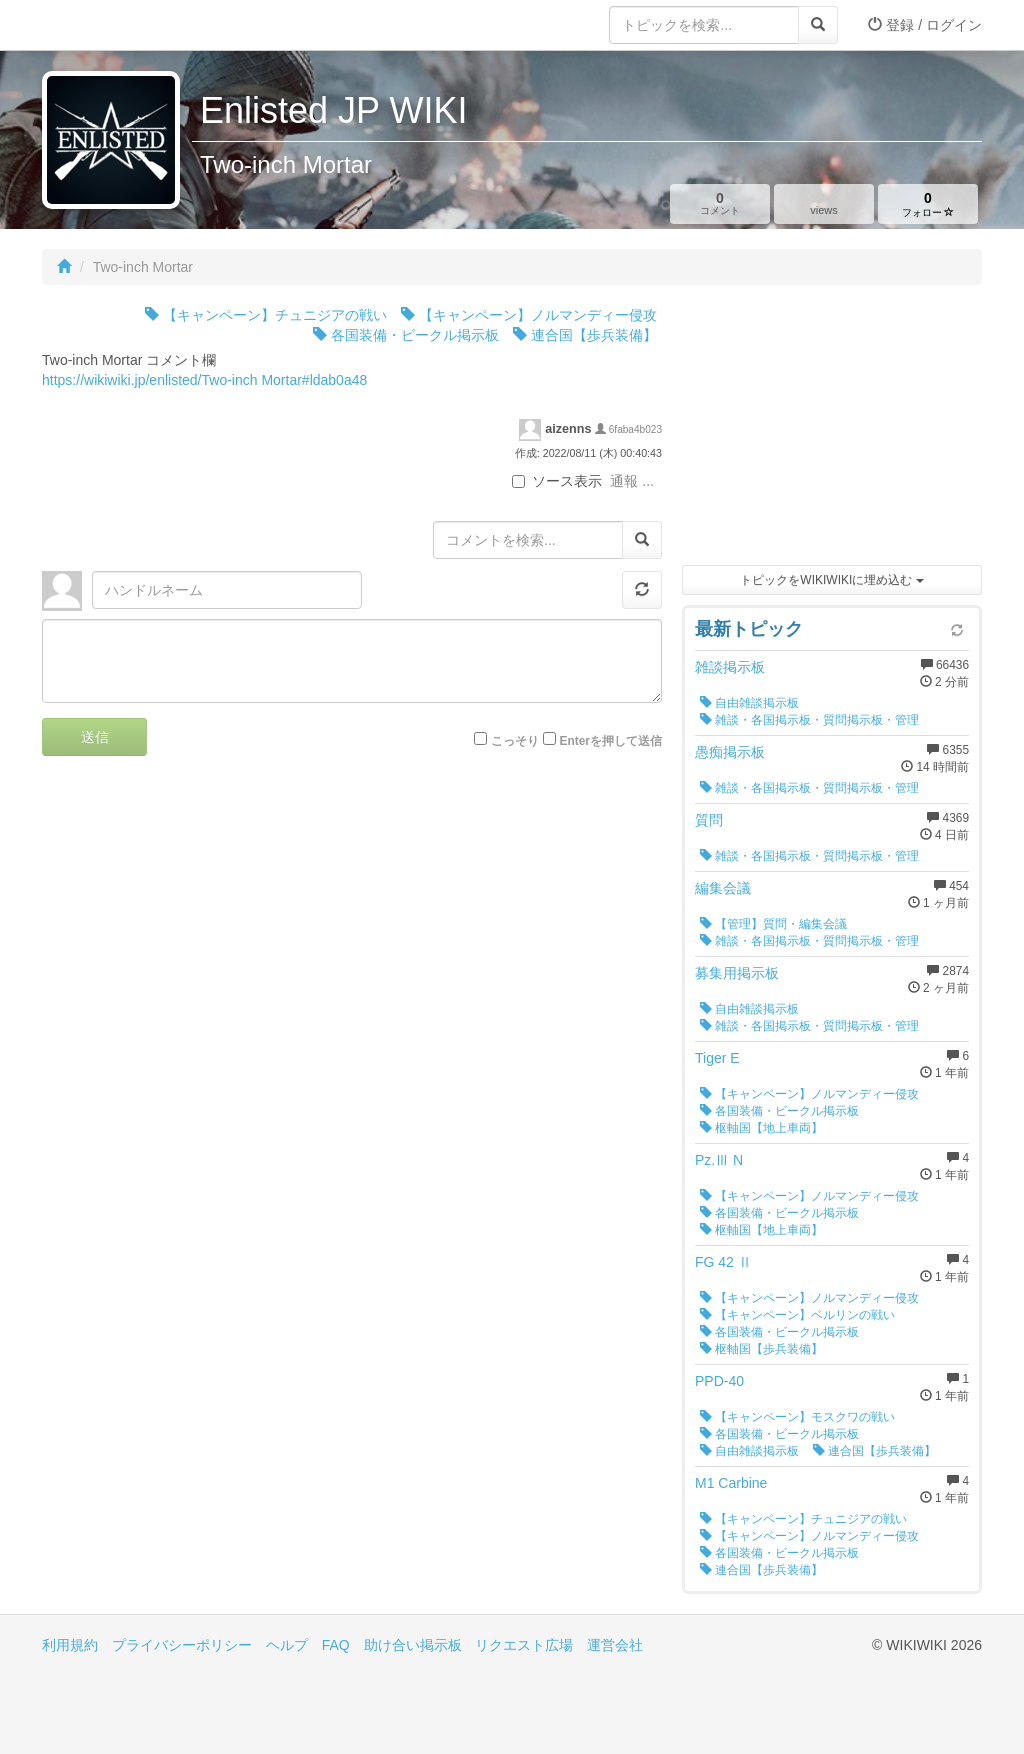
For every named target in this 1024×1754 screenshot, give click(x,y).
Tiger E (717, 1058)
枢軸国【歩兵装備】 (761, 1349)
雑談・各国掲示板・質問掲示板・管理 (809, 720)
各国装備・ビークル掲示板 (406, 335)
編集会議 (723, 888)
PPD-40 (719, 1381)
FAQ (336, 1645)
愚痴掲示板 (730, 752)
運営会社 (615, 1645)
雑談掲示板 (730, 667)
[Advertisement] (832, 430)
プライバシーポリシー (182, 1645)
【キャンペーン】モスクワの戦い (797, 1417)
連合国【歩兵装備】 (585, 335)
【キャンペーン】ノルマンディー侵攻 (529, 315)
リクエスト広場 (524, 1645)
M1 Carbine (731, 1483)
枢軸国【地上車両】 (761, 1128)
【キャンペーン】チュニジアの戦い (266, 315)
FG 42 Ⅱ (723, 1262)
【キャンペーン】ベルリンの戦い (797, 1315)
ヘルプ (287, 1645)
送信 (95, 737)
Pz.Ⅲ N (719, 1160)
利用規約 (70, 1645)
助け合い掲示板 (413, 1645)
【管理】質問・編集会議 (773, 924)
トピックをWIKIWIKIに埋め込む (831, 580)
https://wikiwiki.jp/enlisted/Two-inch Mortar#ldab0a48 (204, 380)
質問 (709, 820)
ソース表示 (557, 481)
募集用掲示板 (737, 973)
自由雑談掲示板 (749, 703)
